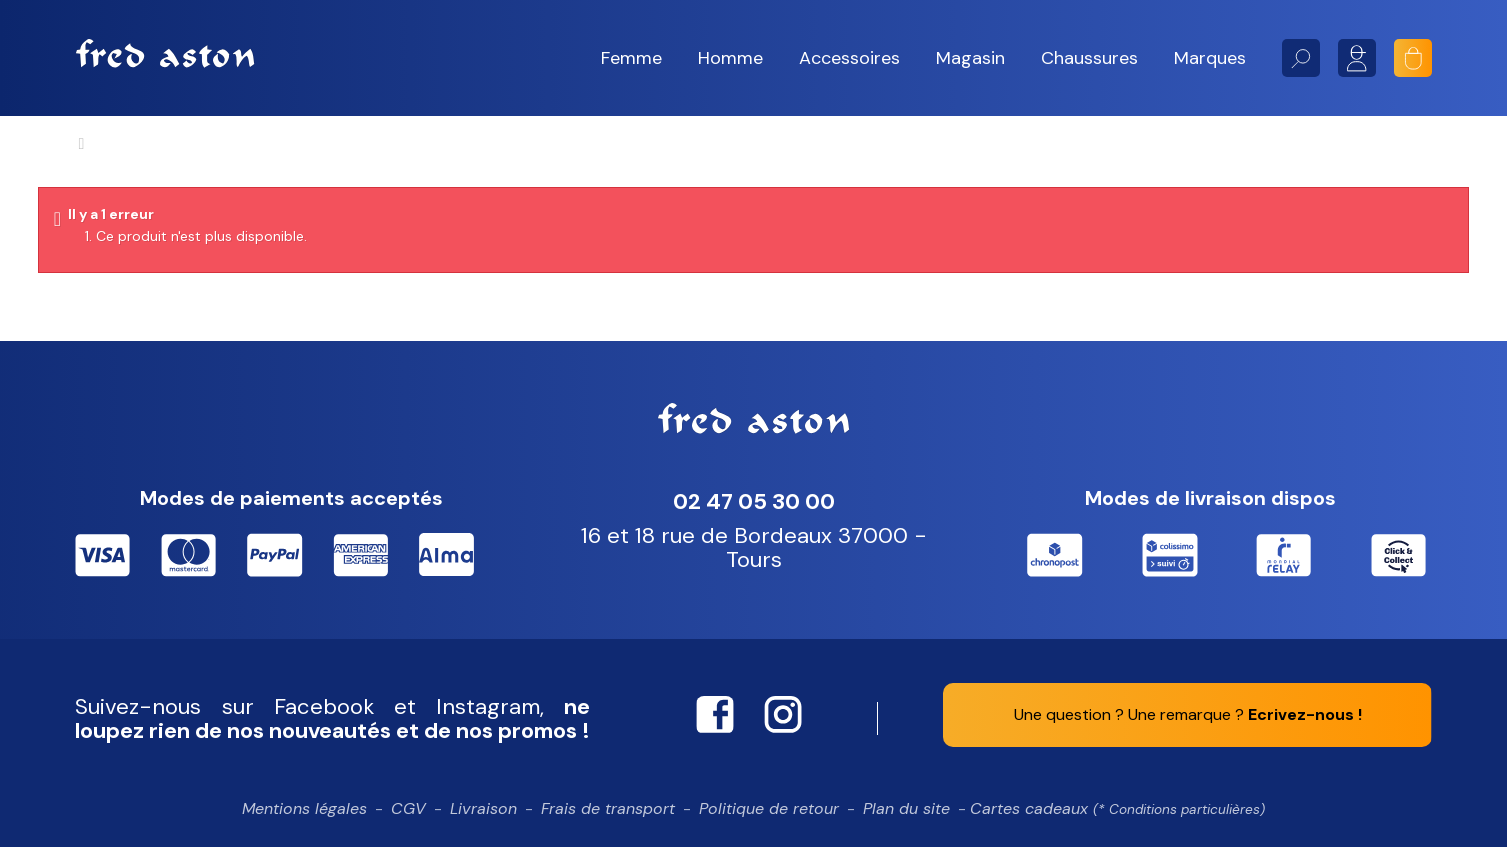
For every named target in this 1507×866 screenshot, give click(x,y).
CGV (408, 827)
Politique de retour (769, 827)
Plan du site (906, 827)
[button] (631, 58)
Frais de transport (608, 827)
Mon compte (1357, 58)
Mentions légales (304, 827)
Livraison (483, 827)
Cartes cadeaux (1117, 827)
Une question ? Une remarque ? (1188, 733)
